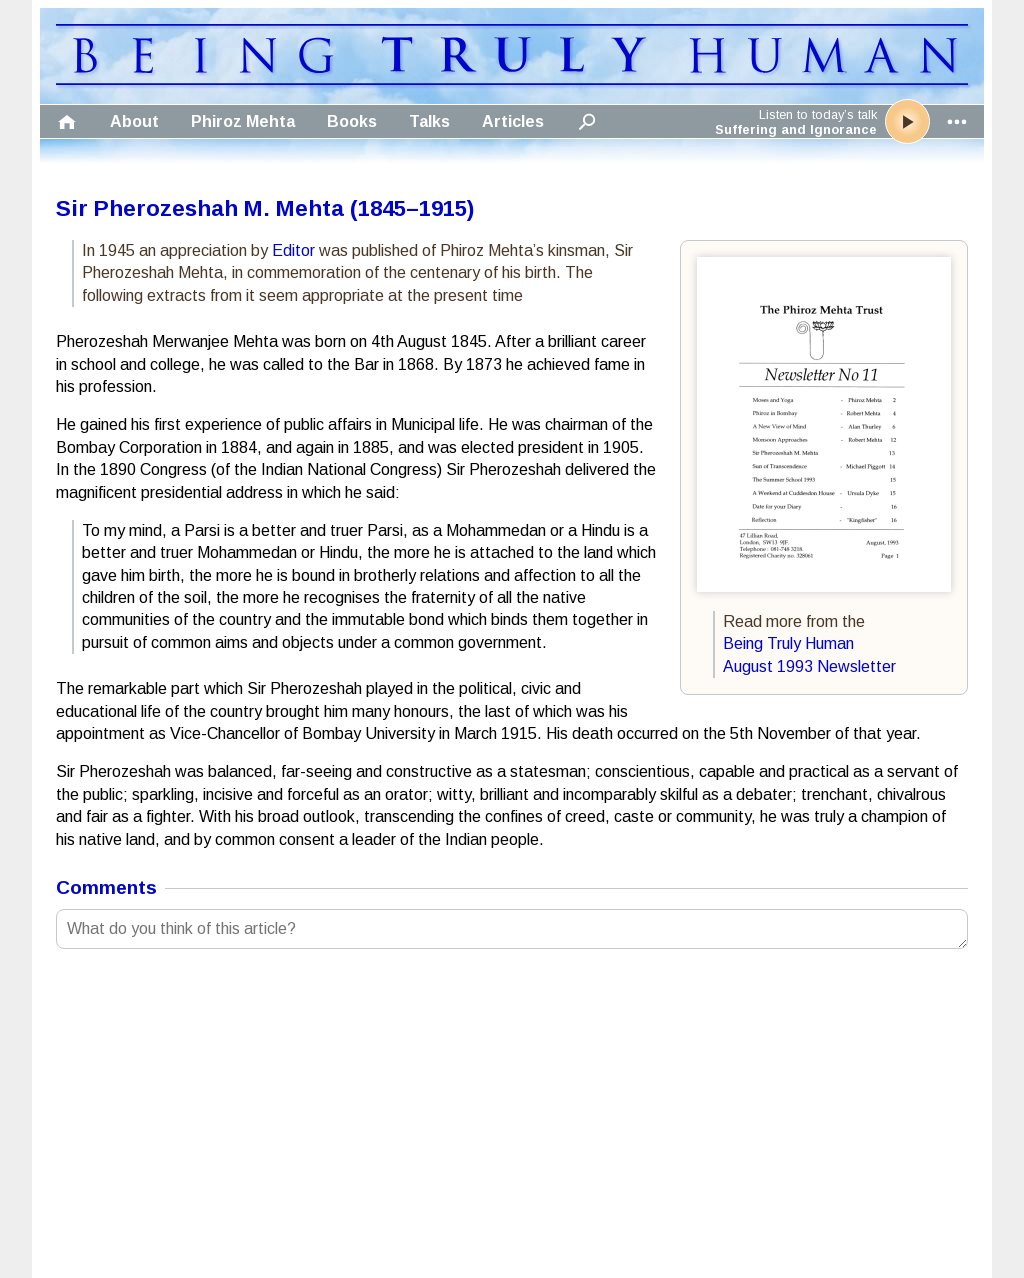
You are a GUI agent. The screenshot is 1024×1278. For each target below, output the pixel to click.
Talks (429, 121)
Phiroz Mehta (243, 121)
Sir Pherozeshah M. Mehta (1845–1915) (265, 208)
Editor (293, 250)
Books (352, 121)
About (134, 121)
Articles (513, 121)
